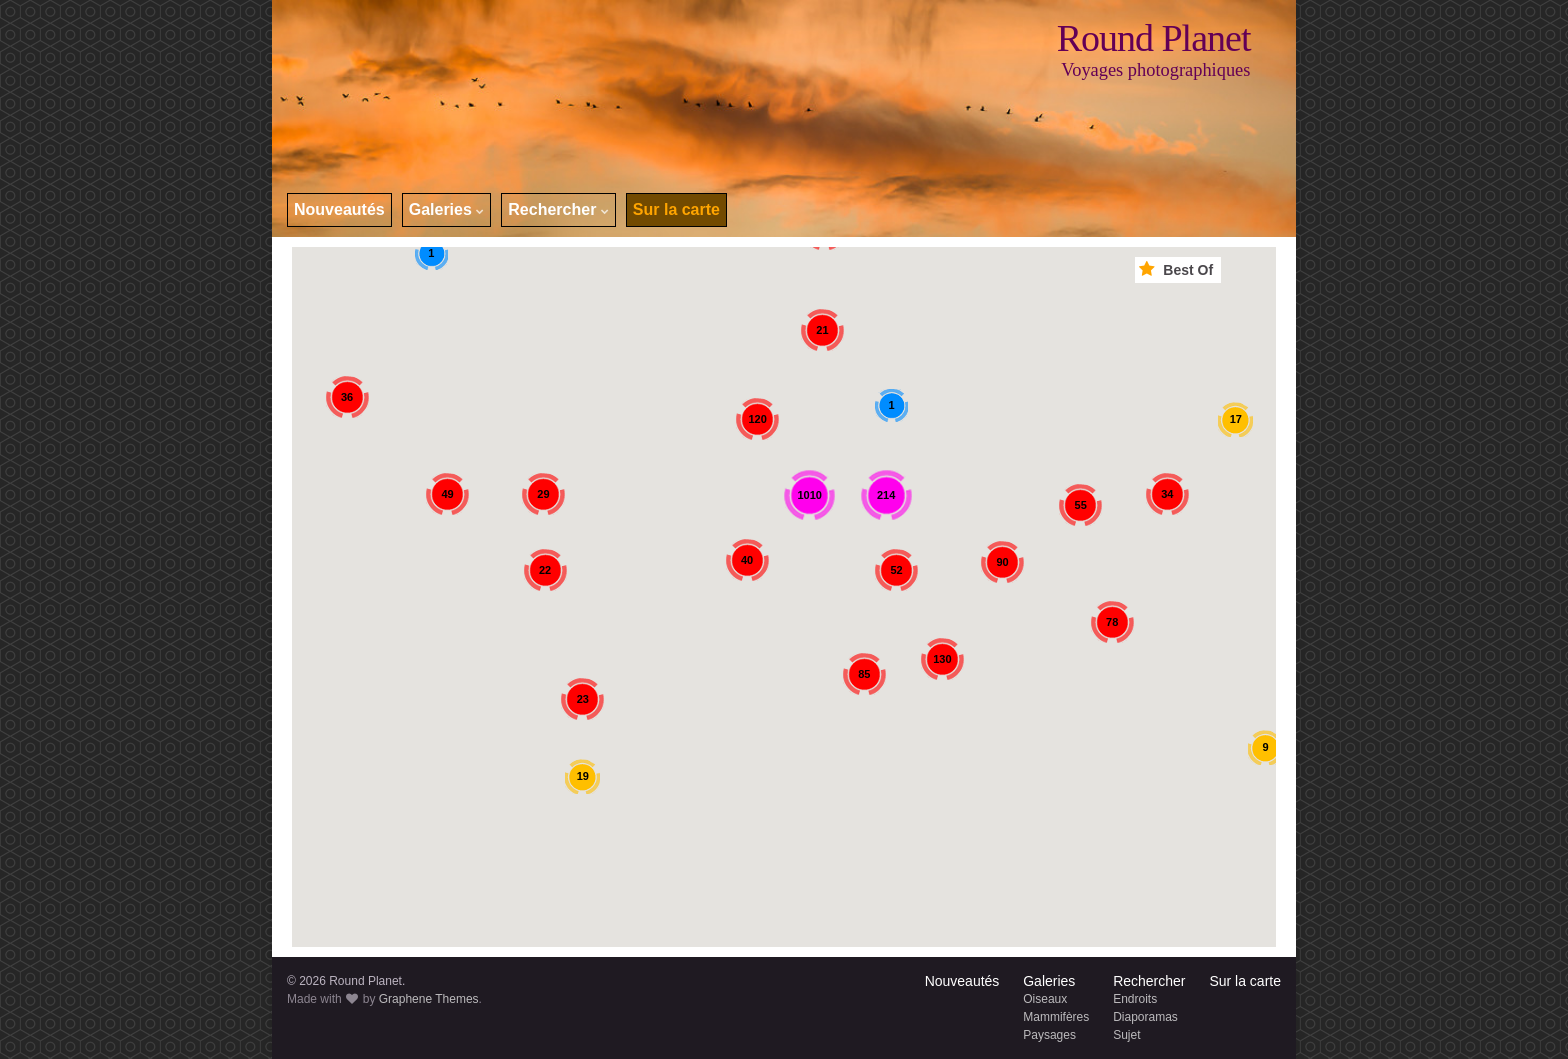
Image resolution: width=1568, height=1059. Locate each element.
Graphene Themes (429, 999)
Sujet (1126, 1035)
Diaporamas (1145, 1017)
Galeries (447, 209)
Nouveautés (339, 209)
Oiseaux (1045, 999)
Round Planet (1154, 38)
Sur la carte (676, 209)
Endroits (1135, 999)
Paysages (1049, 1035)
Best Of (1178, 269)
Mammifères (1056, 1017)
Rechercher (558, 209)
